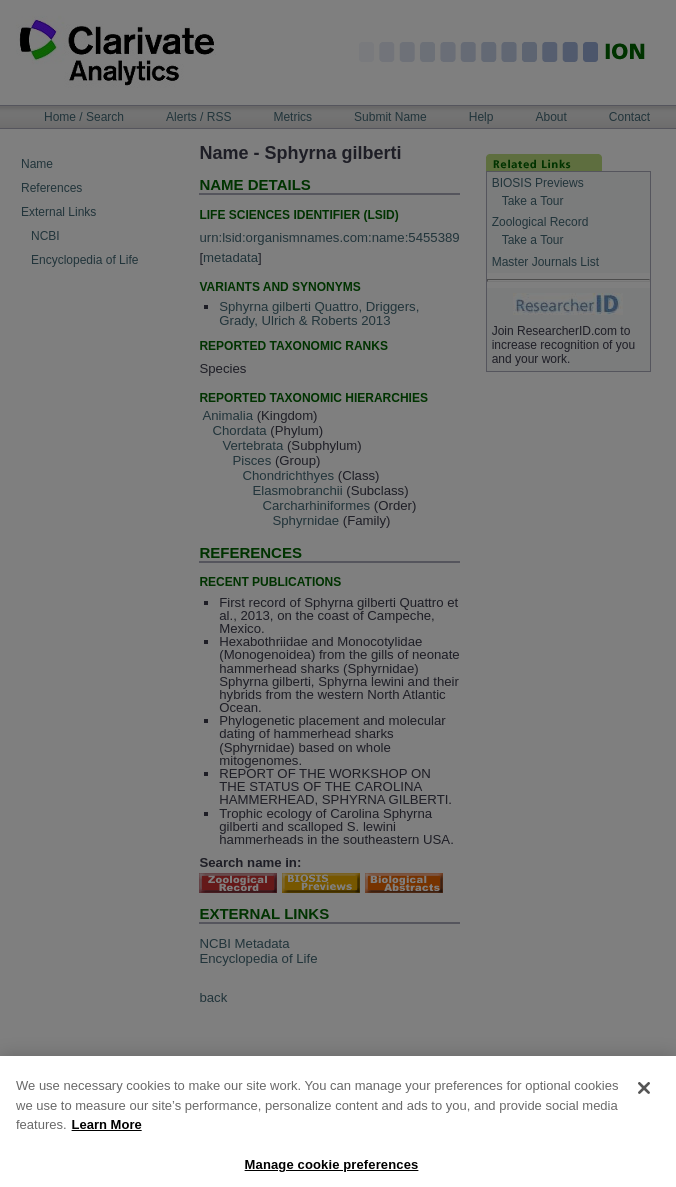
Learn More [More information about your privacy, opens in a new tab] (107, 1132)
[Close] (644, 1096)
